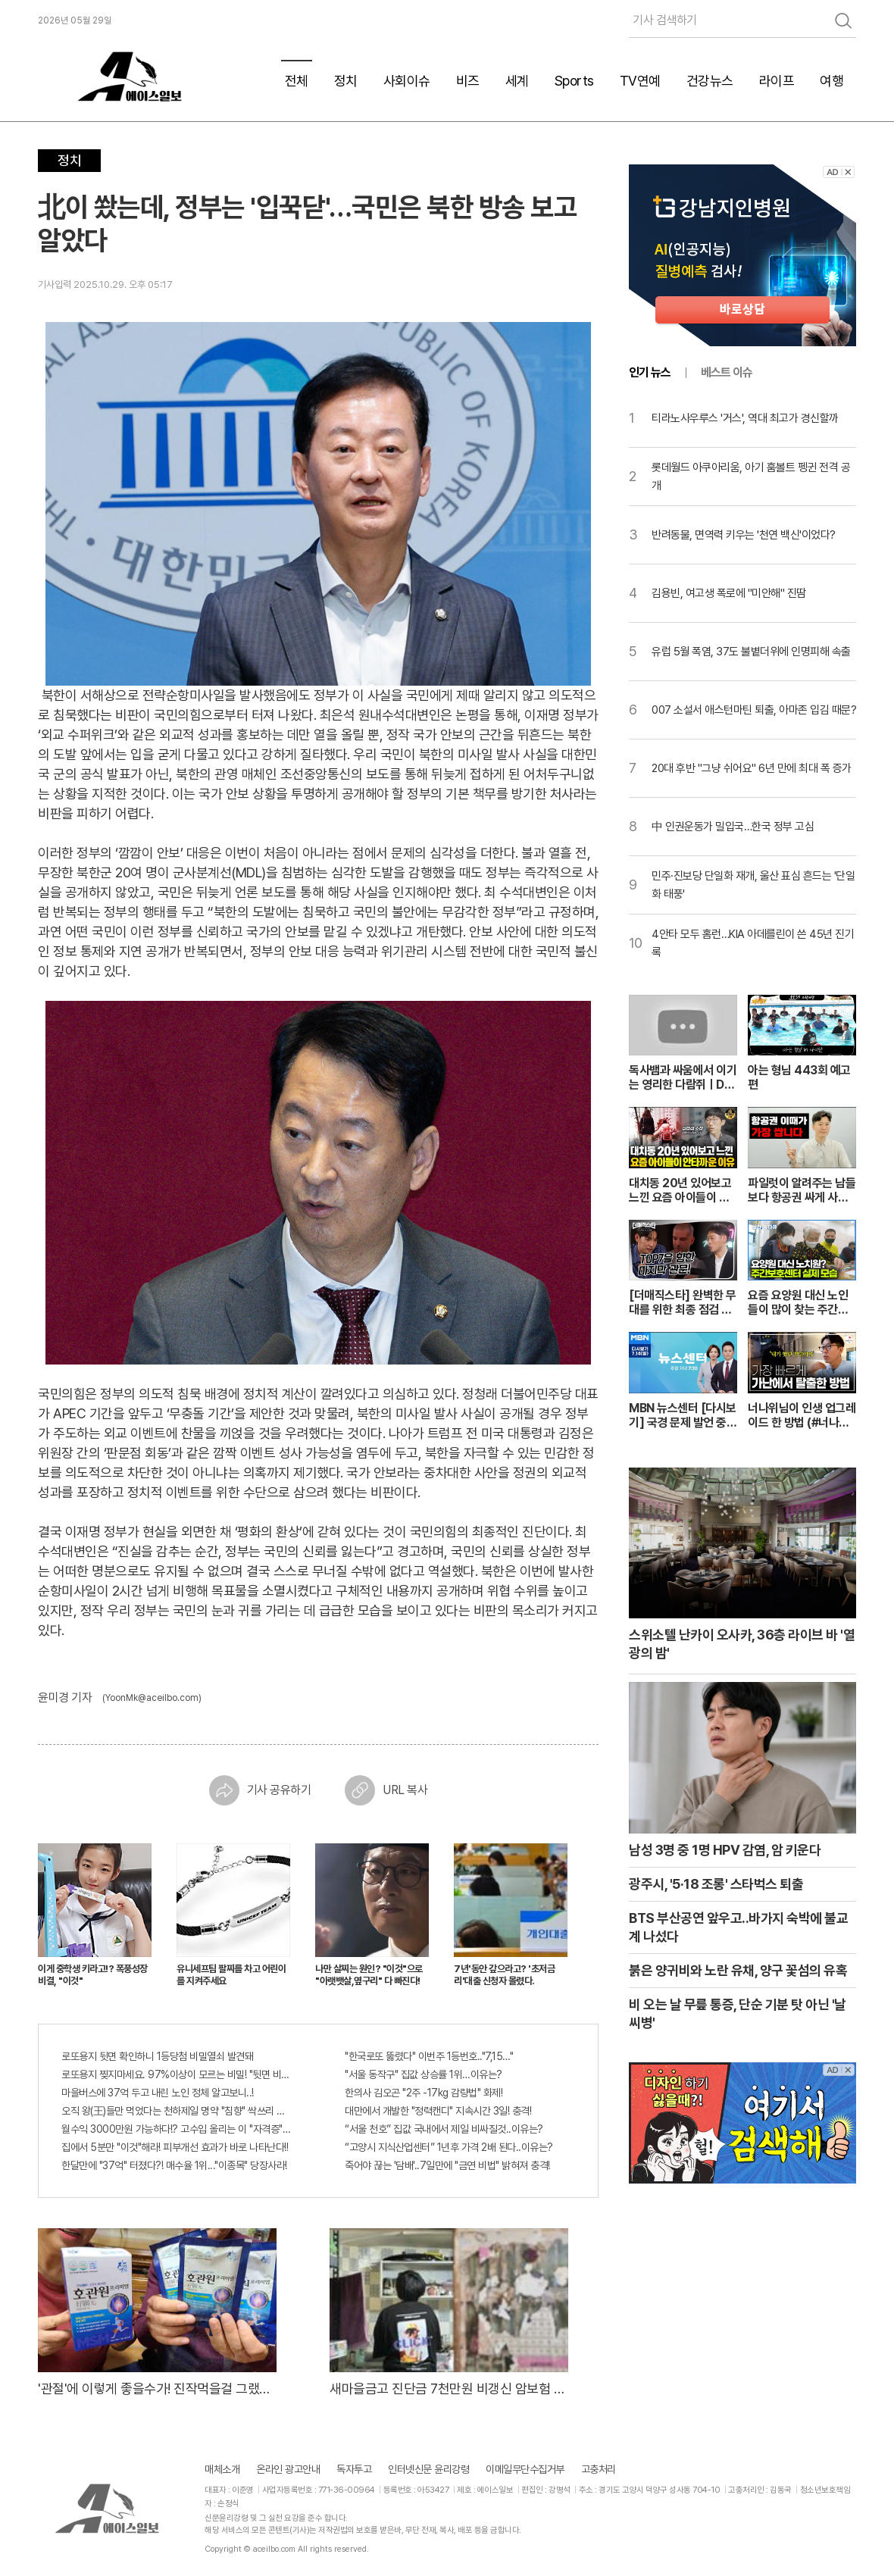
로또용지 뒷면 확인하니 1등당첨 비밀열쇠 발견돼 (157, 2056)
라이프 (777, 80)
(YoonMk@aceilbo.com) (152, 1698)
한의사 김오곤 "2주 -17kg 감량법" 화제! (423, 2093)
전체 (296, 80)
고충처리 (598, 2469)
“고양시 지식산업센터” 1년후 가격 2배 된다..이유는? (449, 2147)
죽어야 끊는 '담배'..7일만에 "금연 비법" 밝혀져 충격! (447, 2165)
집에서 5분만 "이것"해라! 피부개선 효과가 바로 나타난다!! (174, 2147)
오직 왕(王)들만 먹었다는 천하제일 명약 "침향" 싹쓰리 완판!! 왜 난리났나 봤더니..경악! (176, 2111)
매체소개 (222, 2469)
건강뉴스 (709, 80)
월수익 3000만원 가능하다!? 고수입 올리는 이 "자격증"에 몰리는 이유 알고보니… (176, 2129)
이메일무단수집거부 (525, 2469)
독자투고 (353, 2469)
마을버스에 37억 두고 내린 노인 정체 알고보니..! (157, 2093)
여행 (831, 80)
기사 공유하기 (260, 1790)
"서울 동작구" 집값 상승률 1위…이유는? (423, 2074)
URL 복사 (386, 1790)
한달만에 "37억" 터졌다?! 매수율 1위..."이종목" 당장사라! (174, 2165)
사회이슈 (406, 80)
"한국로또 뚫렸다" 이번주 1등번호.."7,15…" (429, 2056)
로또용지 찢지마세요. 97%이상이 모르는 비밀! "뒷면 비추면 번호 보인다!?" (176, 2074)
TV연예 (640, 80)
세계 (517, 80)
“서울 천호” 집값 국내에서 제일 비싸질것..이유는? (444, 2129)
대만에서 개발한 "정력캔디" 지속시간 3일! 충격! (438, 2111)
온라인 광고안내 (288, 2469)
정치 (346, 80)
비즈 (468, 80)
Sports (574, 80)
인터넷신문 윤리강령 (428, 2469)
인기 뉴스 (649, 372)
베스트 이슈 (726, 372)
